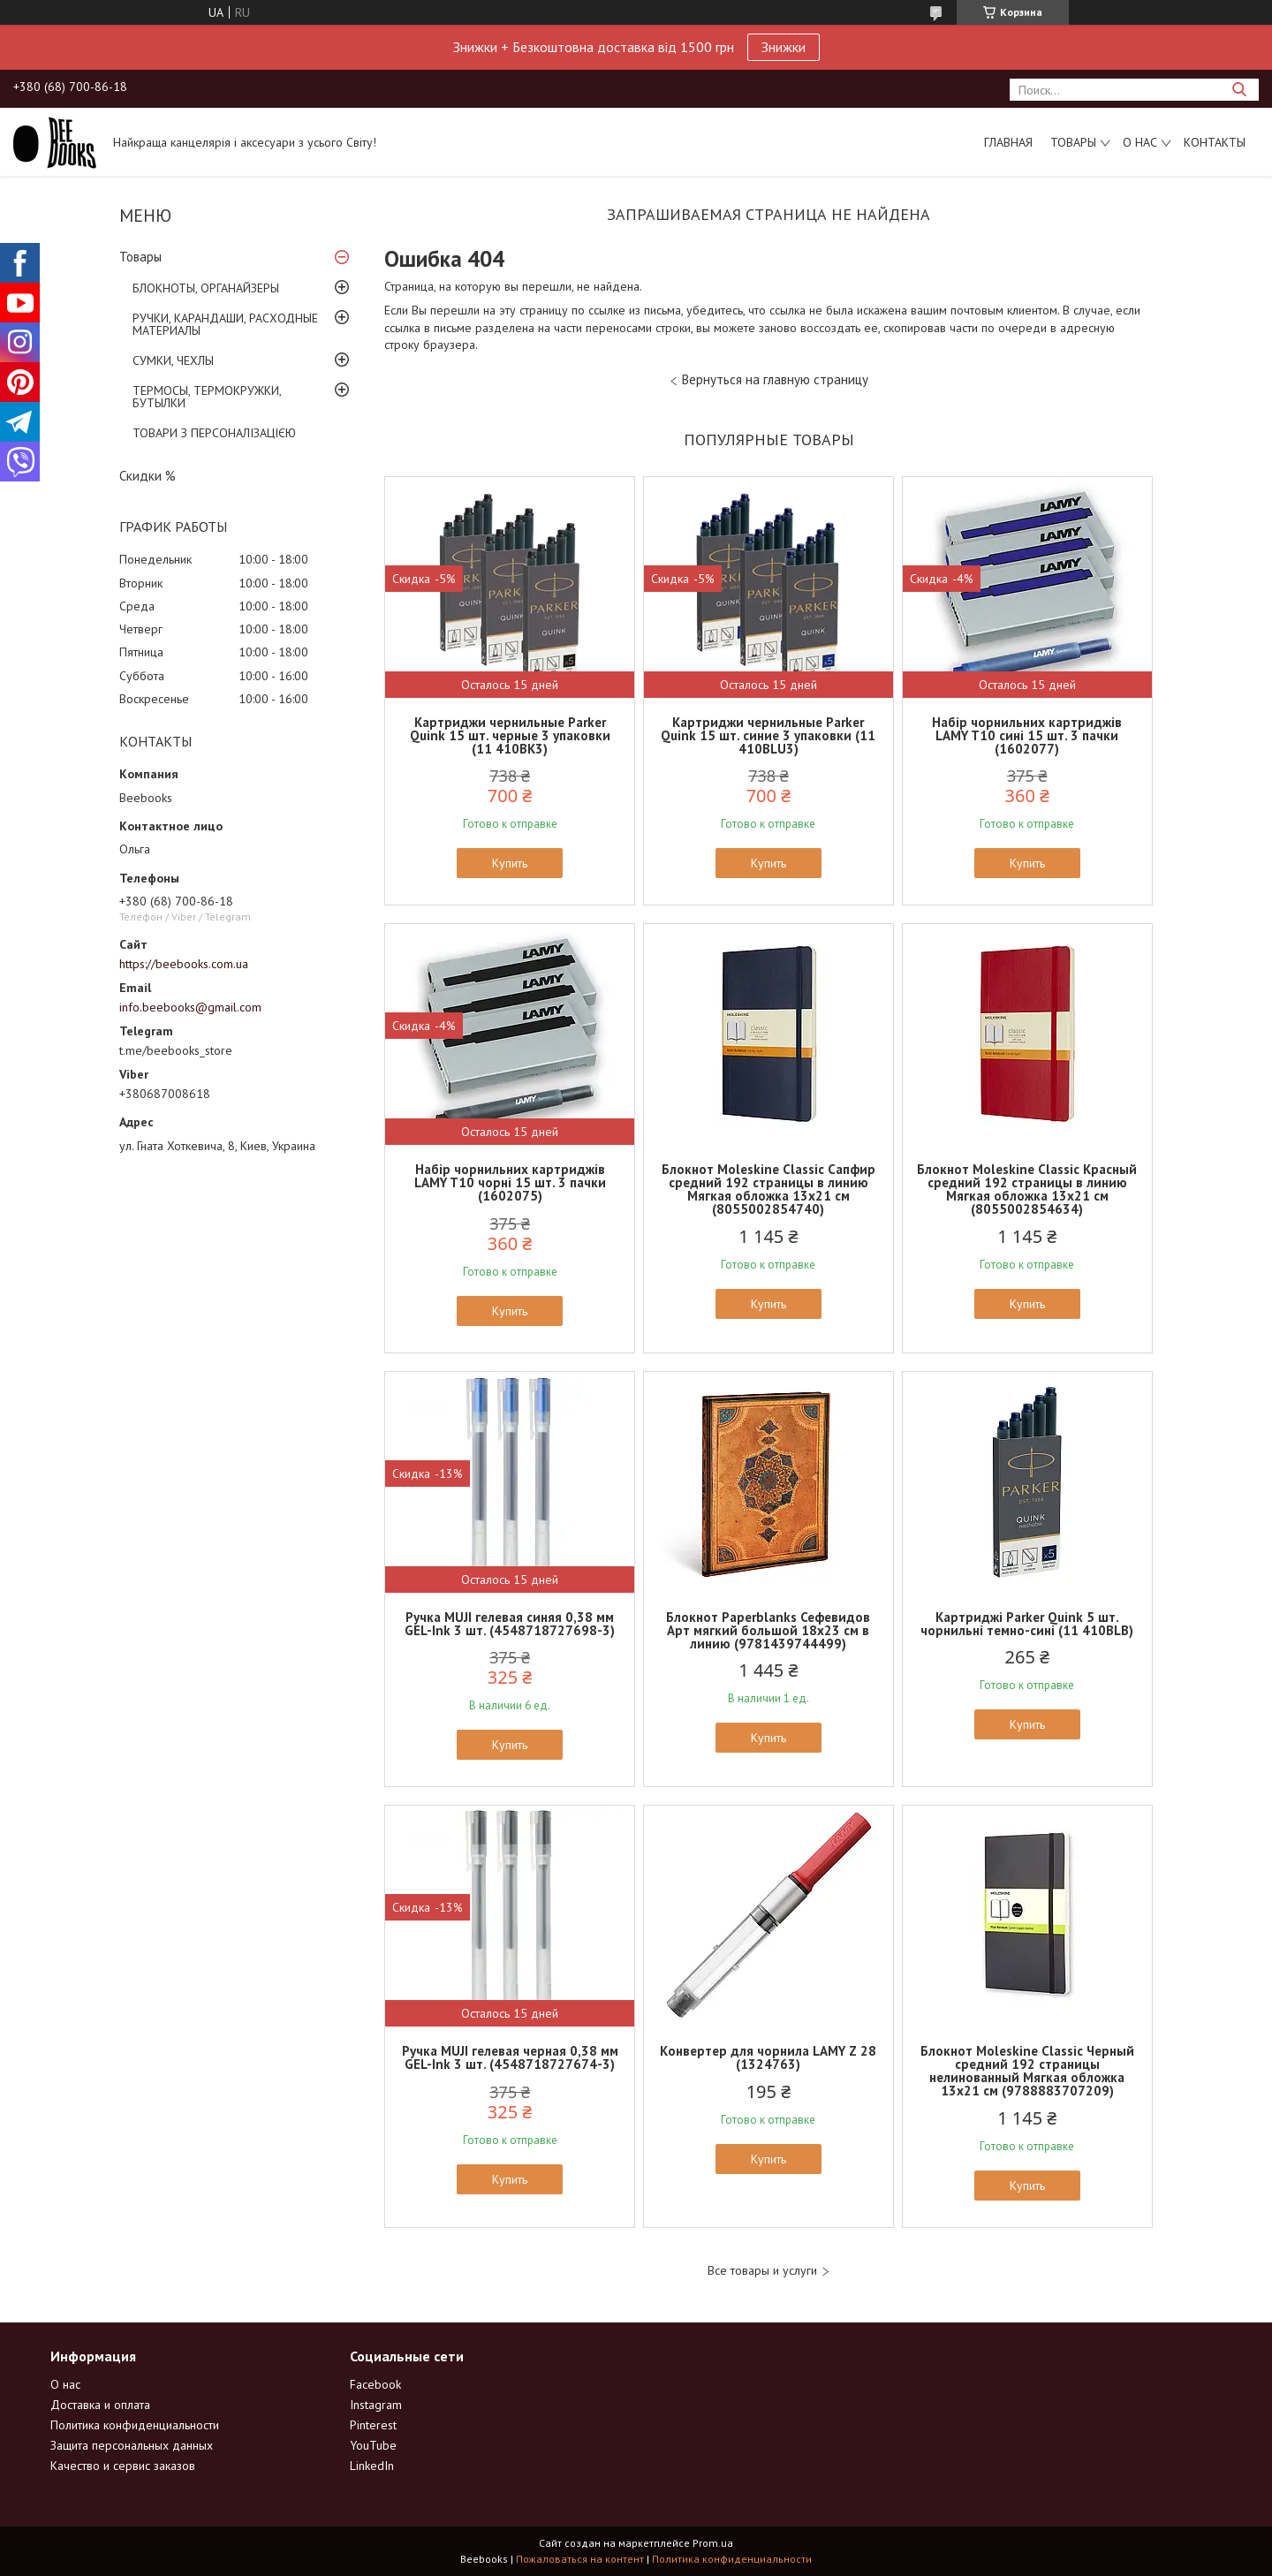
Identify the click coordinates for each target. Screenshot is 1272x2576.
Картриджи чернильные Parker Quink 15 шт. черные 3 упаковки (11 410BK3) (510, 735)
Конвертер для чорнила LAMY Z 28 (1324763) (768, 2057)
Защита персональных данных (131, 2445)
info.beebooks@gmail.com (190, 1007)
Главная (1008, 142)
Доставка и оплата (100, 2405)
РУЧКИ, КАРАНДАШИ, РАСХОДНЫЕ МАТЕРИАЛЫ (225, 324)
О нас (1140, 142)
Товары (1073, 142)
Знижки (783, 47)
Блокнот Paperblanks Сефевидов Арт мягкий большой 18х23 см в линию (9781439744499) (768, 1630)
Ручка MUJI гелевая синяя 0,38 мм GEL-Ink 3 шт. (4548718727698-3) (510, 1623)
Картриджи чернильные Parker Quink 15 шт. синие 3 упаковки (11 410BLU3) (768, 735)
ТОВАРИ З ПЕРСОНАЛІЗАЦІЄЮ (214, 433)
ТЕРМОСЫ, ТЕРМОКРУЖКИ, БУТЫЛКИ (206, 397)
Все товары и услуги (762, 2270)
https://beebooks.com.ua (183, 964)
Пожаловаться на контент (580, 2558)
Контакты (1215, 142)
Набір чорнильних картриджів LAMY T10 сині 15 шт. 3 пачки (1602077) (1027, 735)
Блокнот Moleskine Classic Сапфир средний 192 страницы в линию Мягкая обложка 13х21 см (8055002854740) (768, 1189)
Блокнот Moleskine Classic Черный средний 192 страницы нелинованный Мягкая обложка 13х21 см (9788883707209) (1027, 2070)
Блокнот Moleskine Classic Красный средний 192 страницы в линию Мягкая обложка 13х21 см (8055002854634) (1027, 1189)
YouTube (373, 2445)
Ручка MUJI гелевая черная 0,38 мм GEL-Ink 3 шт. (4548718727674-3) (510, 2057)
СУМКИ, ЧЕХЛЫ (173, 360)
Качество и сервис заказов (122, 2466)
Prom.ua (713, 2542)
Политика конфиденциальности (134, 2425)
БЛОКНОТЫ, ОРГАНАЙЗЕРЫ (205, 288)
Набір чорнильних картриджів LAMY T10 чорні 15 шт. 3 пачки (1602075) (510, 1182)
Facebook (375, 2384)
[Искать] (1239, 90)
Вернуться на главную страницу (775, 379)
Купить (509, 863)
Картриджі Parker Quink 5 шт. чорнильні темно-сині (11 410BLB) (1026, 1623)
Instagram (376, 2405)
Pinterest (373, 2425)
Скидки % (147, 475)
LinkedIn (372, 2466)
